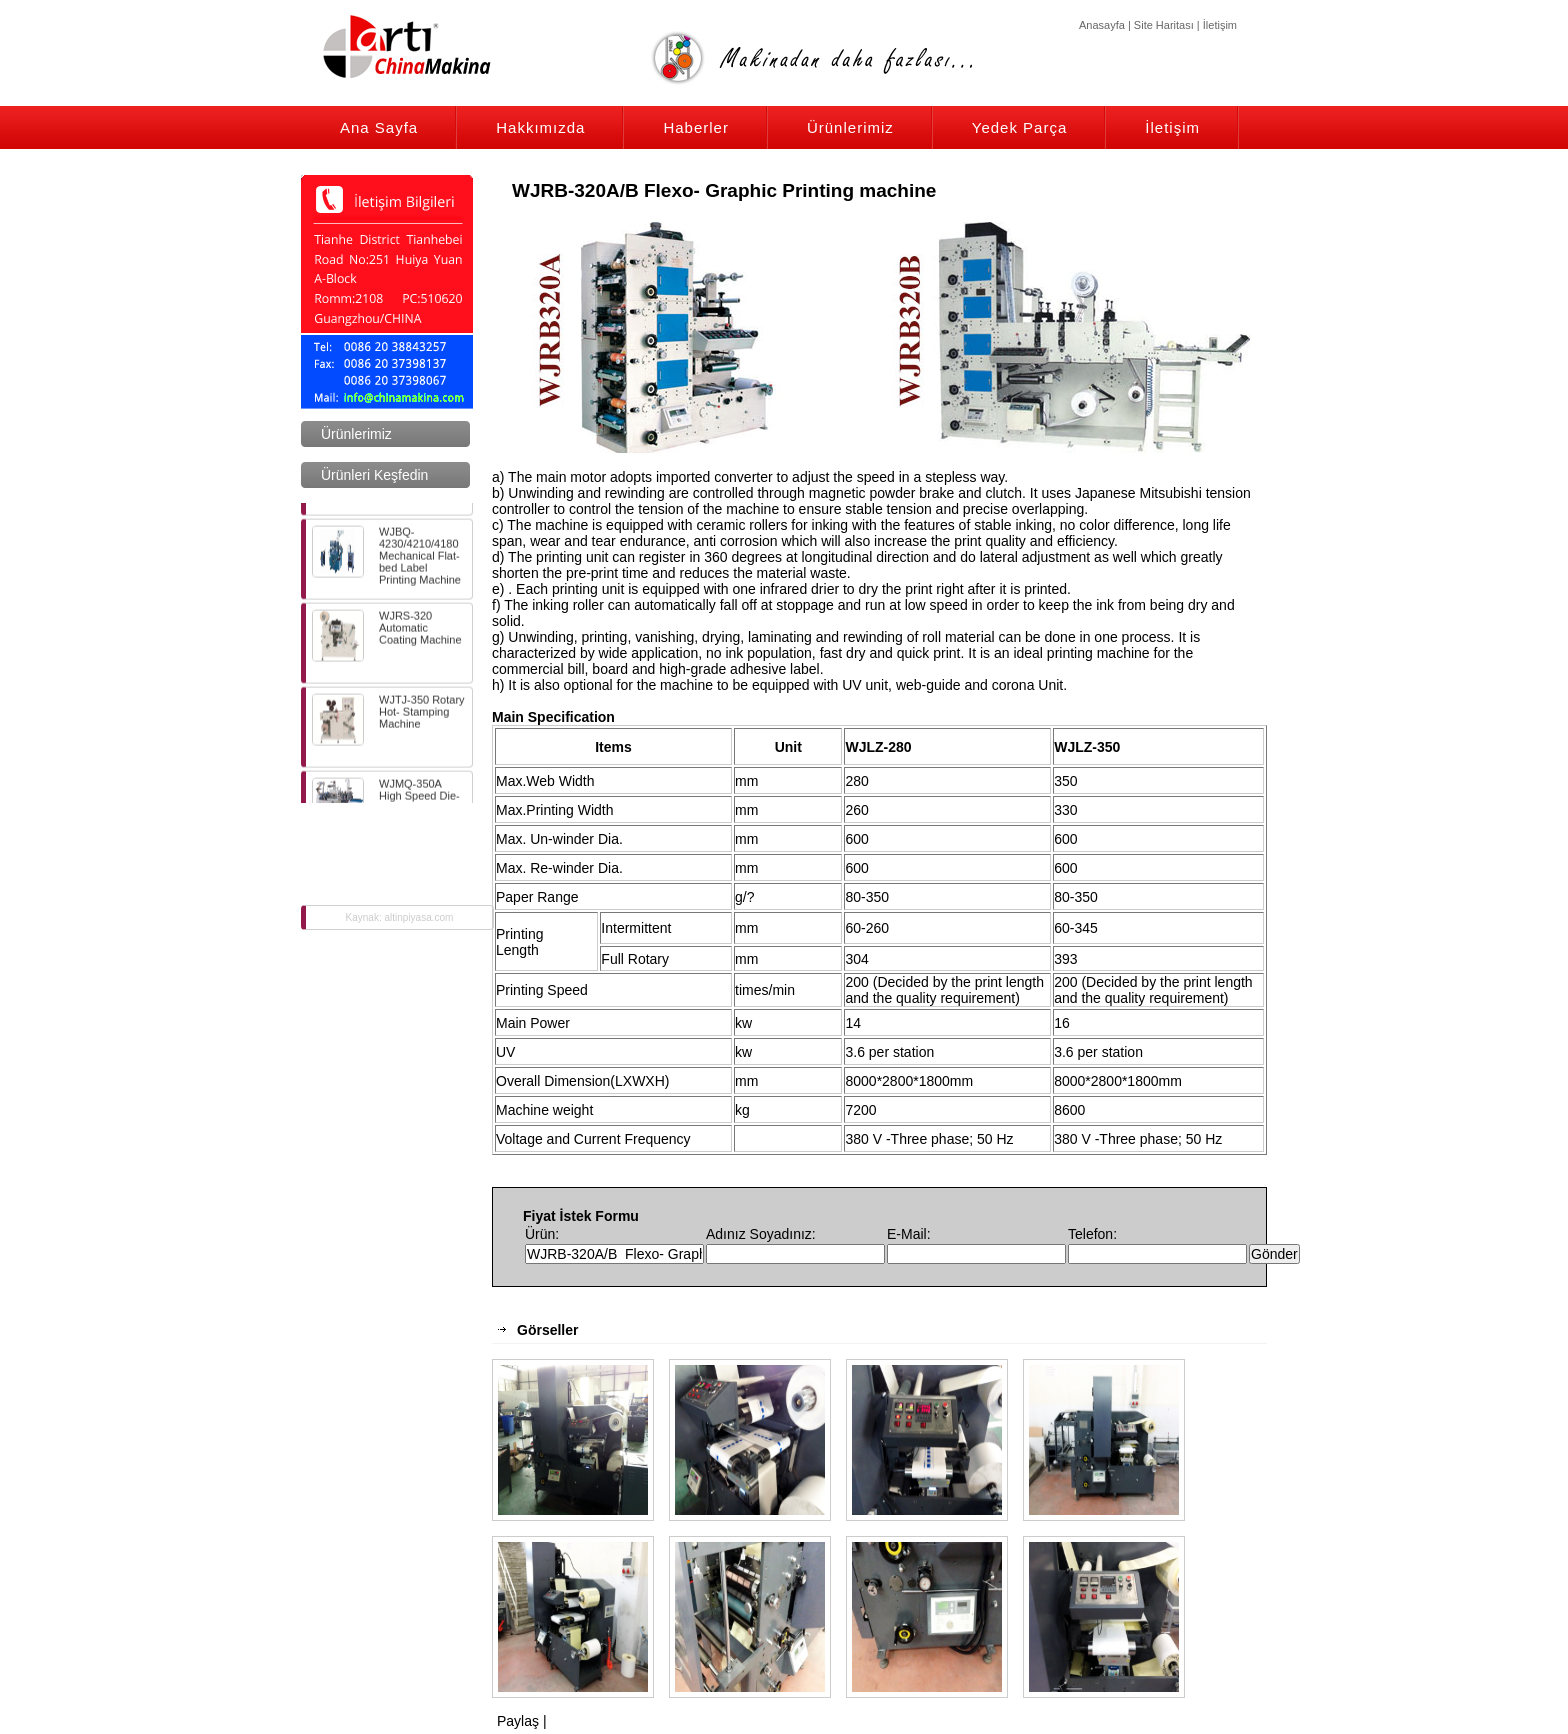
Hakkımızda (540, 127)
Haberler (696, 127)
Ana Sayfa (379, 127)
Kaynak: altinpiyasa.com (400, 917)
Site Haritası (1164, 25)
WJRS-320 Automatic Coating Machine (387, 640)
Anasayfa (1102, 25)
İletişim (1220, 25)
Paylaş (518, 1721)
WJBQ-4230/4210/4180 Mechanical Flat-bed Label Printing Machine (386, 560)
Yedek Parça (1020, 127)
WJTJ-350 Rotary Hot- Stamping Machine (388, 724)
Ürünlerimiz (850, 127)
